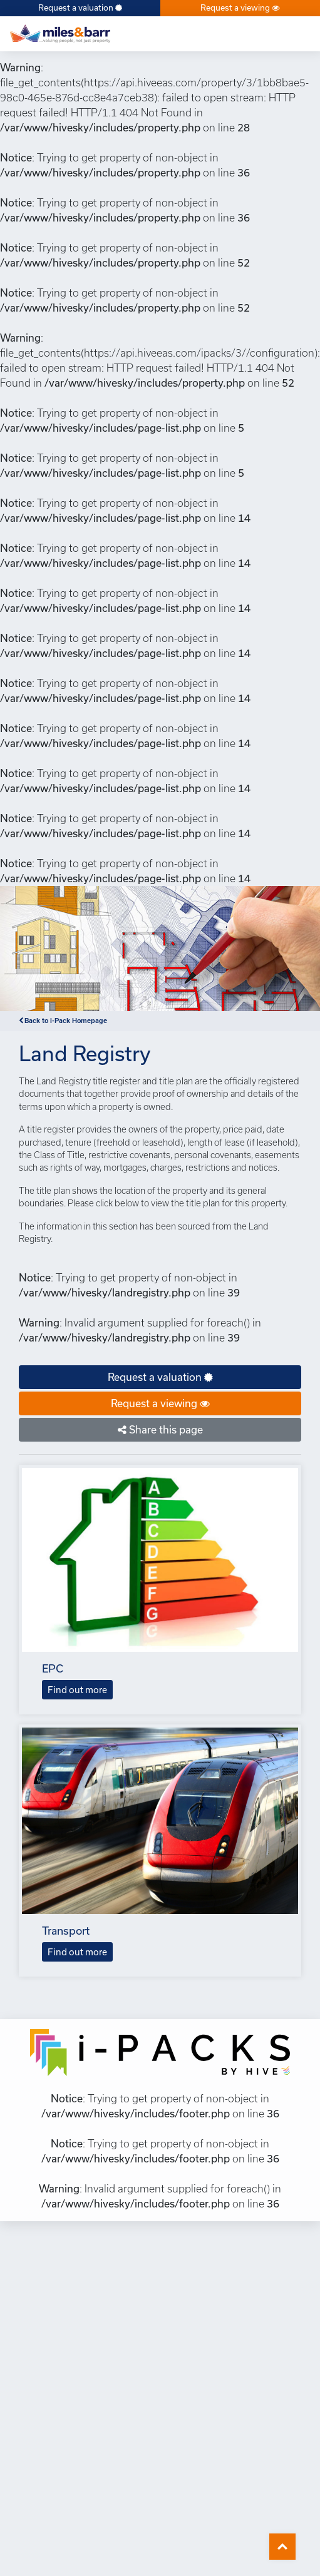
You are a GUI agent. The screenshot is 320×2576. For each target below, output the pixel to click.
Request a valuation (80, 8)
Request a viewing (240, 8)
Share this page (160, 1429)
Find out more (77, 1689)
